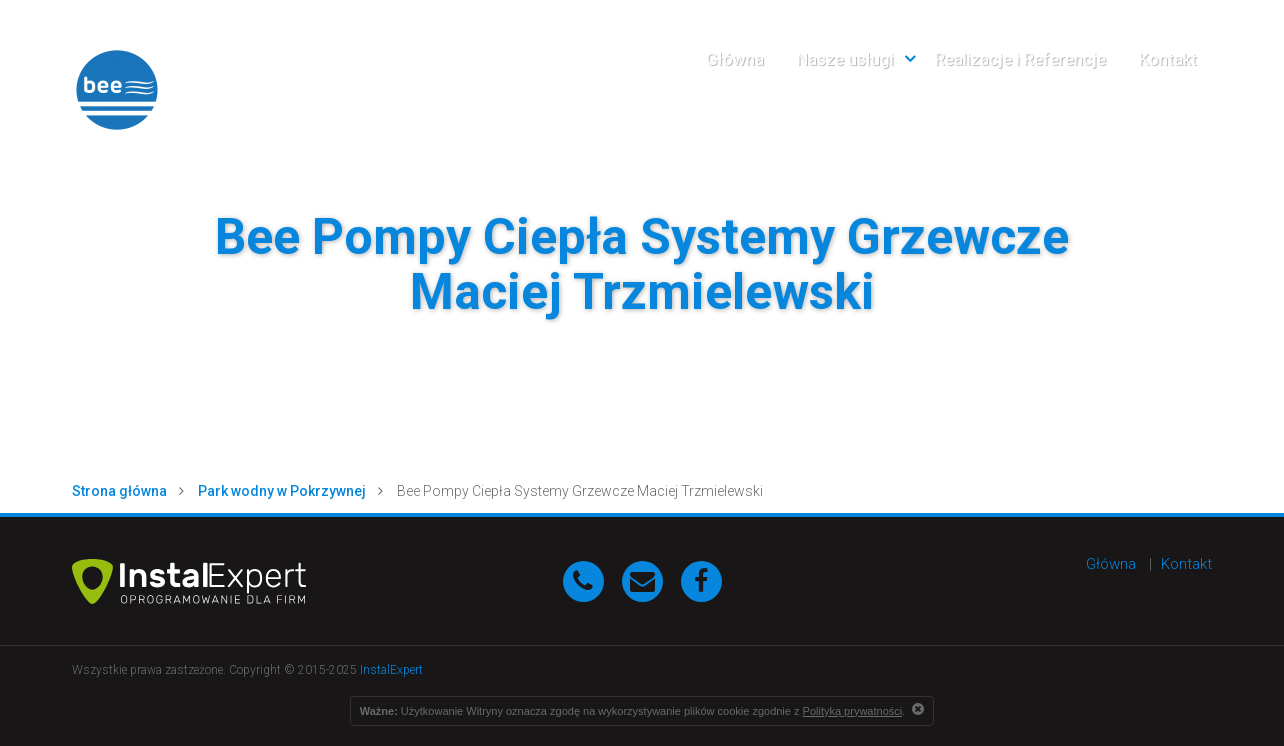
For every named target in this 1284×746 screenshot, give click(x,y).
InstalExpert (391, 670)
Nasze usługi (845, 59)
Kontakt (1168, 59)
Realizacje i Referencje (1020, 59)
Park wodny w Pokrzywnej (282, 491)
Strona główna (119, 491)
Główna (735, 59)
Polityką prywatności (853, 711)
